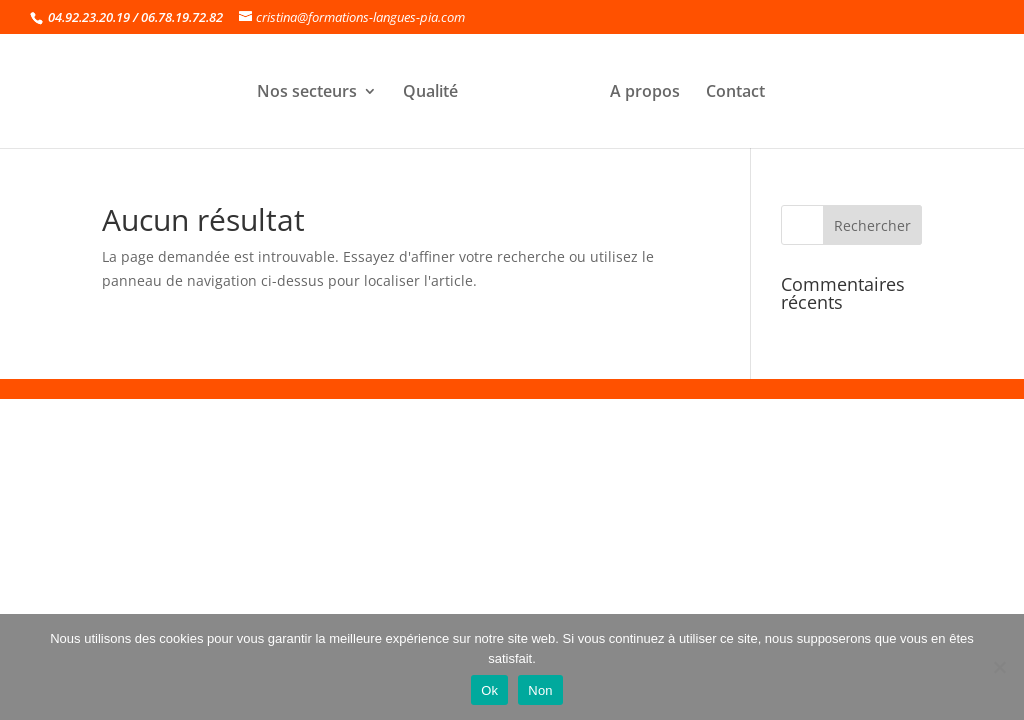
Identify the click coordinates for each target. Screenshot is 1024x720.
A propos (645, 93)
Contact (735, 93)
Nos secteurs (307, 93)
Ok (489, 690)
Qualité (430, 93)
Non (540, 690)
